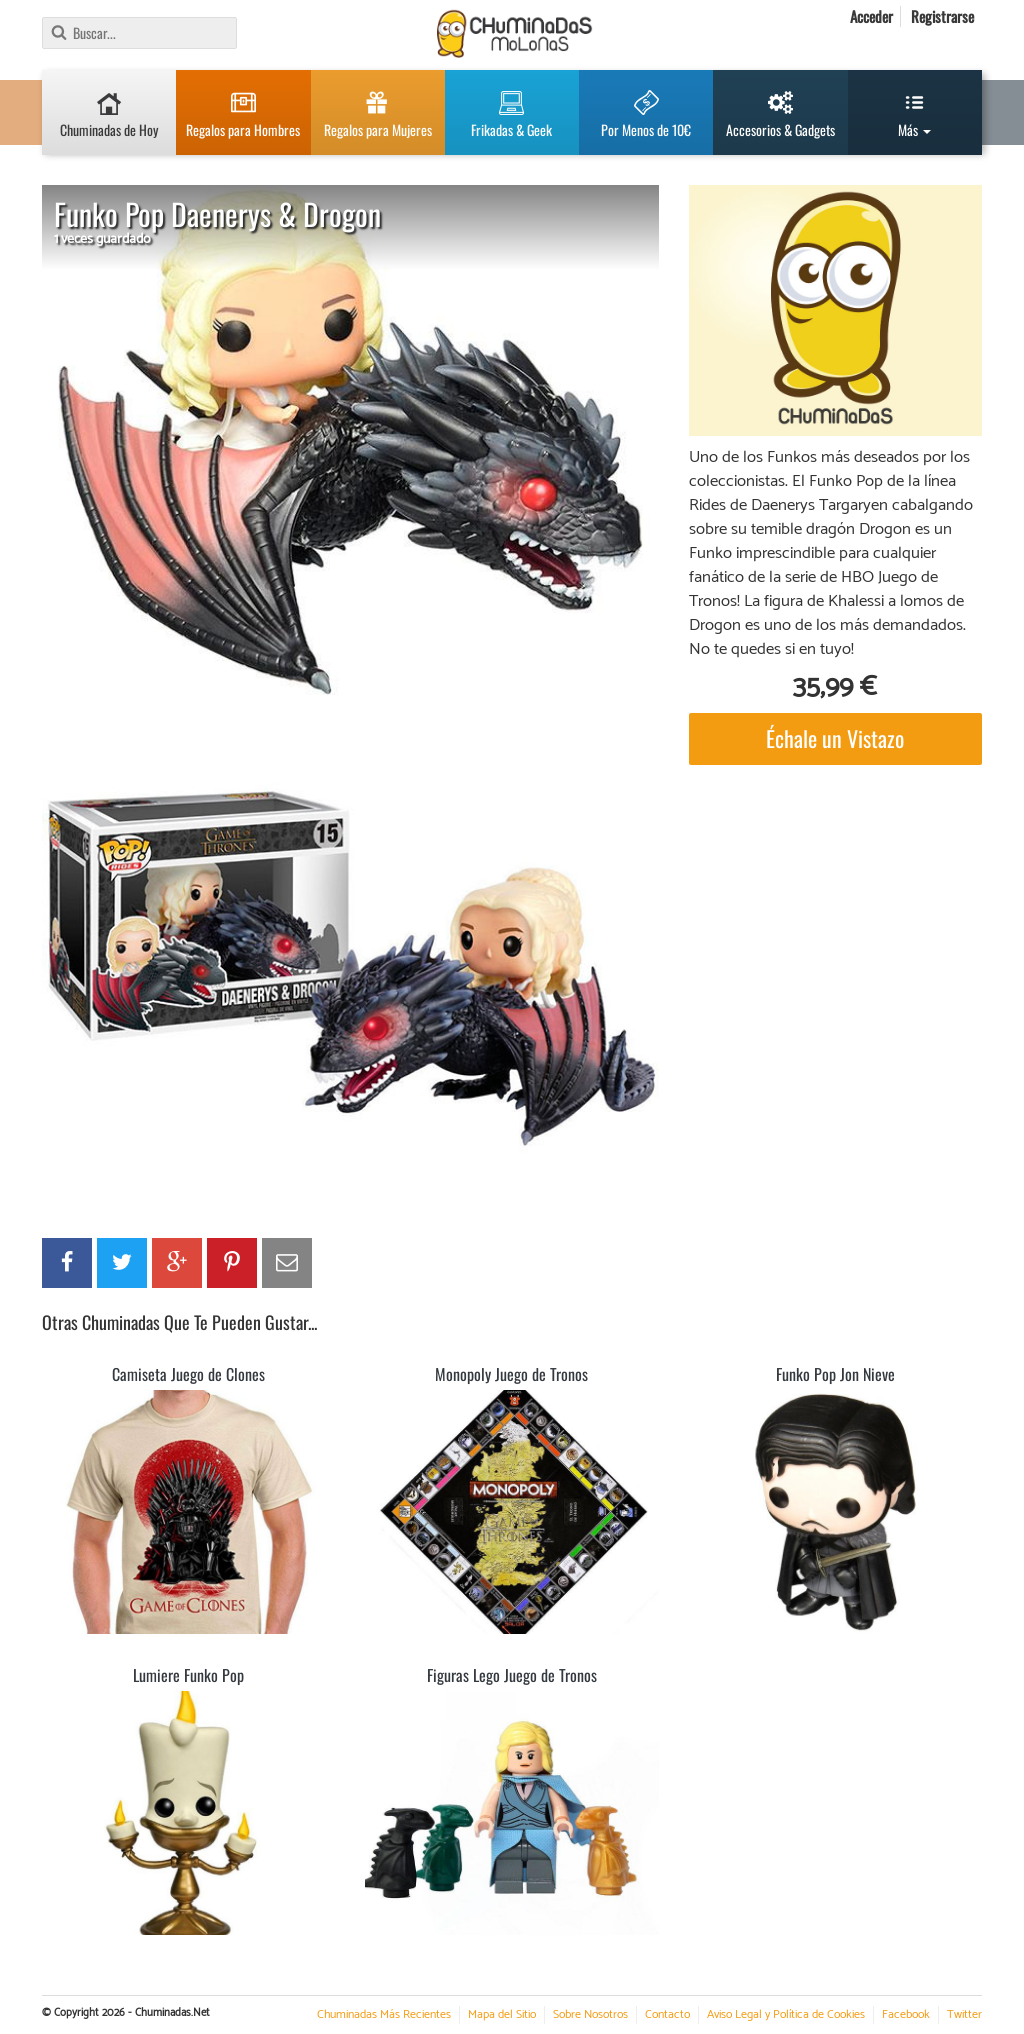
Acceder (871, 16)
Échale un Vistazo (835, 738)
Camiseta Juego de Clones (188, 1374)
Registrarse (942, 16)
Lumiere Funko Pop (188, 1675)
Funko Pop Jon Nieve (835, 1374)
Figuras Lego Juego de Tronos (512, 1675)
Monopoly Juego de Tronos (511, 1374)
